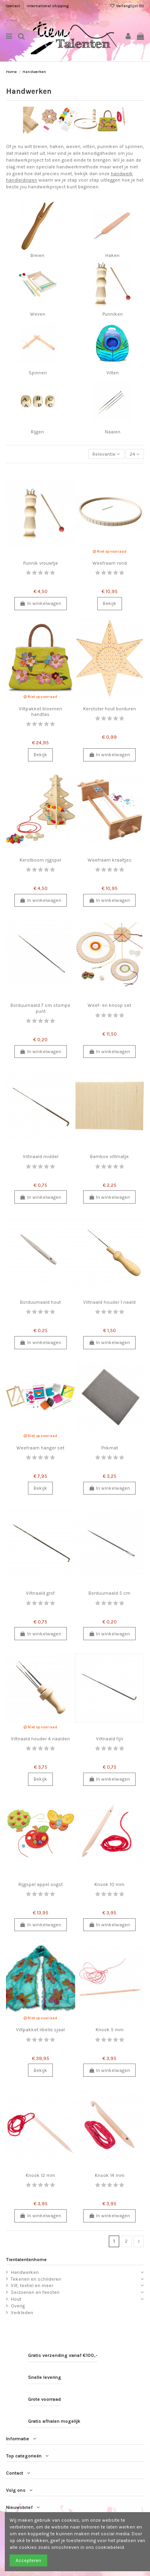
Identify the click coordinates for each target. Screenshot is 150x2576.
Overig (18, 2306)
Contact (13, 6)
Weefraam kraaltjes (110, 860)
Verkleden (22, 2312)
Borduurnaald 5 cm (109, 1593)
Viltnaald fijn (109, 1739)
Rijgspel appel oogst (40, 1884)
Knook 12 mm (40, 2175)
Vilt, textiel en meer (32, 2285)
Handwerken (25, 2272)
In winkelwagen (40, 603)
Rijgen (37, 432)
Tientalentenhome (26, 2259)
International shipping (48, 6)
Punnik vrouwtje (40, 563)
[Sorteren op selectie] (106, 454)
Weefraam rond (109, 563)
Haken (112, 255)
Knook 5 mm (110, 2029)
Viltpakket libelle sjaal (40, 2029)
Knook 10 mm (109, 1884)
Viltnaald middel (40, 1156)
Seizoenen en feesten (35, 2292)
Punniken (112, 314)
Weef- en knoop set (109, 1005)
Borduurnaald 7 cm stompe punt (40, 1008)
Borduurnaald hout (40, 1302)
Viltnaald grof (40, 1593)
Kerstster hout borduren (109, 709)
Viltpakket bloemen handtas (40, 711)
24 (135, 454)
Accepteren (28, 2560)
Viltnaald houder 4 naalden (40, 1739)
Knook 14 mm (109, 2175)
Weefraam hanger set (40, 1448)
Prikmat (109, 1448)
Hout (16, 2299)
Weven (37, 314)
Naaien (112, 432)
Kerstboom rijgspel (40, 860)
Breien (37, 255)
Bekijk (109, 603)
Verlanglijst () (127, 6)
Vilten (112, 373)
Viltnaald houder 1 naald (109, 1302)
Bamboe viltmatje (109, 1156)
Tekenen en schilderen (36, 2279)
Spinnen (37, 373)
